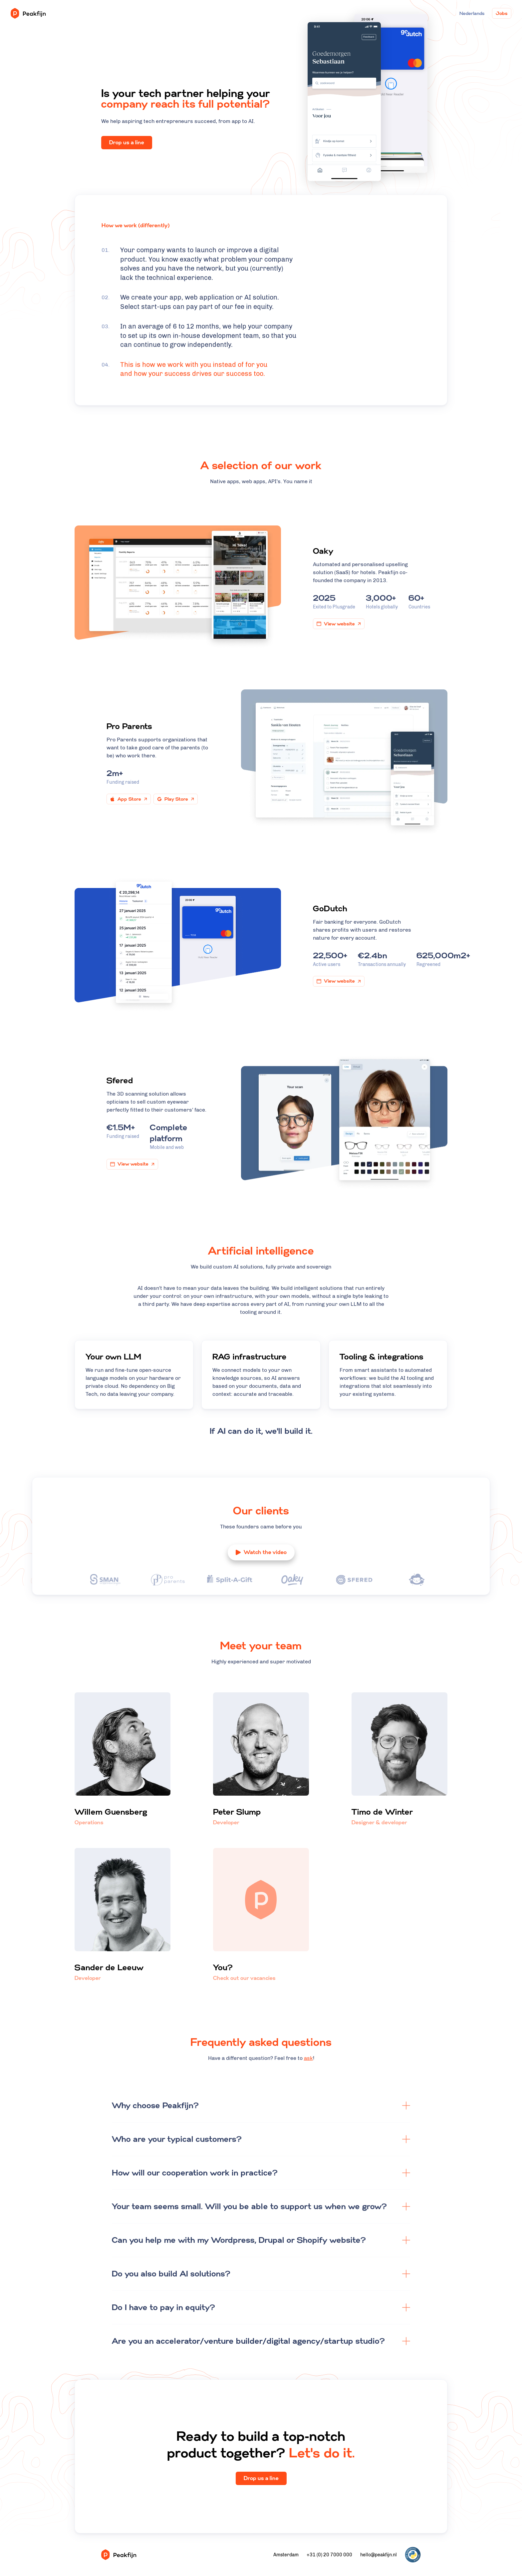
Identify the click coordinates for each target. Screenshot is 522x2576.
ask (308, 2198)
